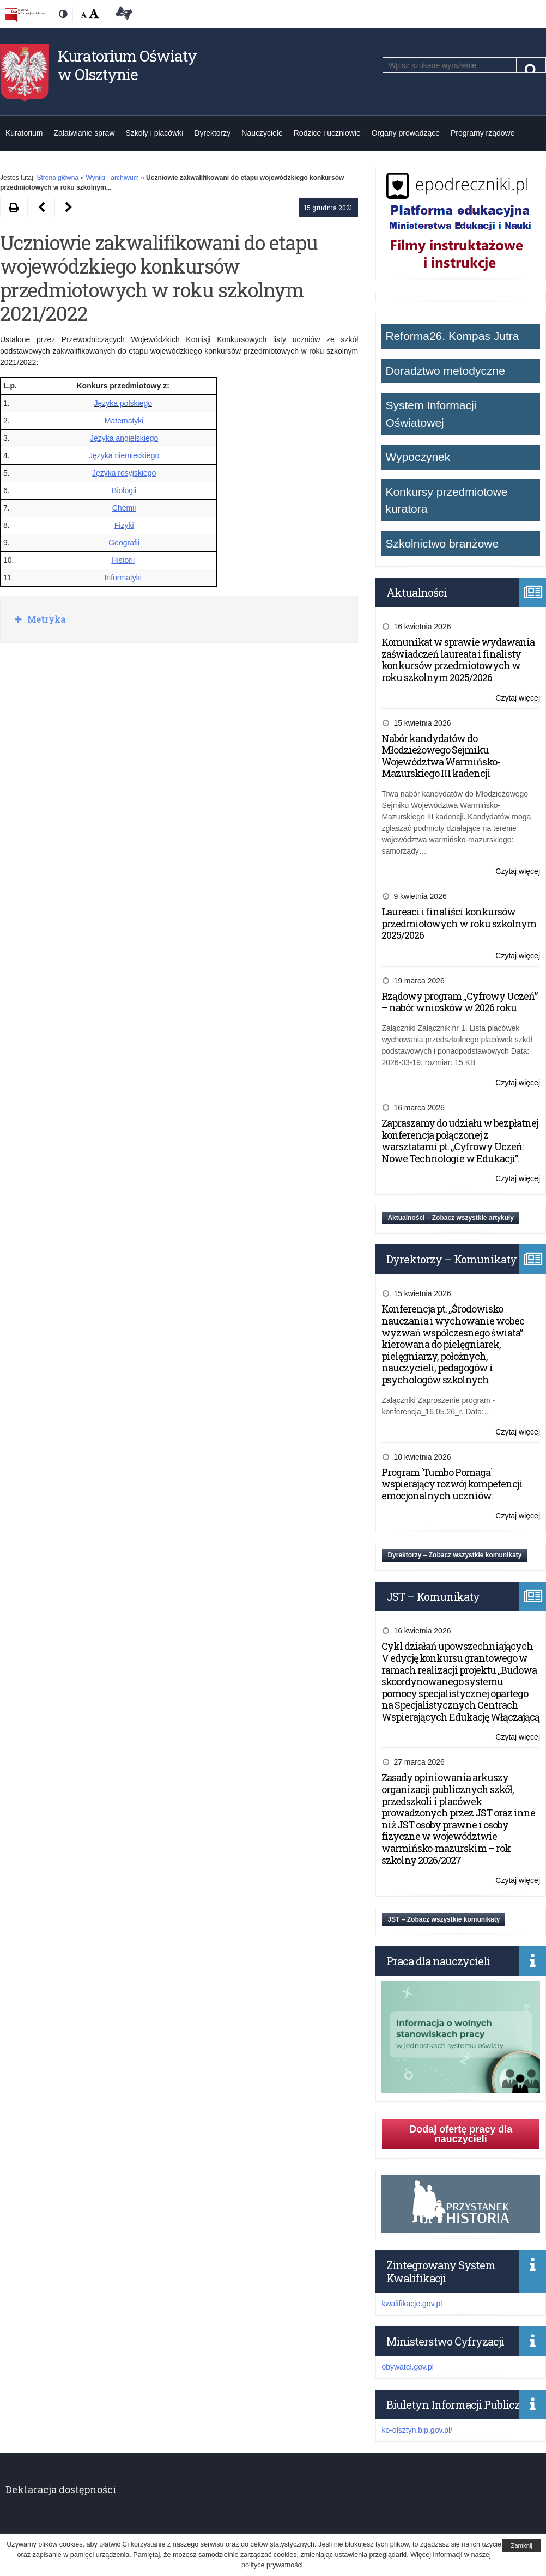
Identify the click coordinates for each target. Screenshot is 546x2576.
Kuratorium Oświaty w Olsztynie (127, 65)
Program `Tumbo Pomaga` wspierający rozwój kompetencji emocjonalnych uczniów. (452, 1484)
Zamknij (521, 2545)
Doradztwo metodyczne (445, 370)
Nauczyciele (261, 133)
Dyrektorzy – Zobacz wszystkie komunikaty (454, 1555)
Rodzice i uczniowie (327, 133)
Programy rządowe (483, 133)
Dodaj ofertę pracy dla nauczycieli (460, 2134)
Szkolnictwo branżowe (442, 543)
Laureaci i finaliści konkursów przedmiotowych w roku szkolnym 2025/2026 (458, 923)
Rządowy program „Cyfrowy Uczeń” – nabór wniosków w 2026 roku (459, 1001)
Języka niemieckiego (124, 455)
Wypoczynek (417, 457)
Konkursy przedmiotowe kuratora (446, 500)
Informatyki (122, 577)
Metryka (45, 619)
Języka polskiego (123, 403)
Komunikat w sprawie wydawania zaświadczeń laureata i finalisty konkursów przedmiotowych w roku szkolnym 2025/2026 (458, 659)
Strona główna (57, 177)
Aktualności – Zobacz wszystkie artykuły (450, 1218)
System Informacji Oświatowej (430, 414)
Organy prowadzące (406, 133)
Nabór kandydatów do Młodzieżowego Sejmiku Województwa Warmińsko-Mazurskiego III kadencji (440, 756)
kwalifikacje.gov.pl (411, 2303)
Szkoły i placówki (155, 133)
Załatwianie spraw (83, 133)
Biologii (124, 490)
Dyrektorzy (212, 133)
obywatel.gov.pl (407, 2366)
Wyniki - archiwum (112, 177)
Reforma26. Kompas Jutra (452, 336)
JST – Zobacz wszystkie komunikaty (443, 1919)
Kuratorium (24, 133)
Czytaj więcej (517, 698)
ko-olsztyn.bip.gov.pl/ (416, 2430)
